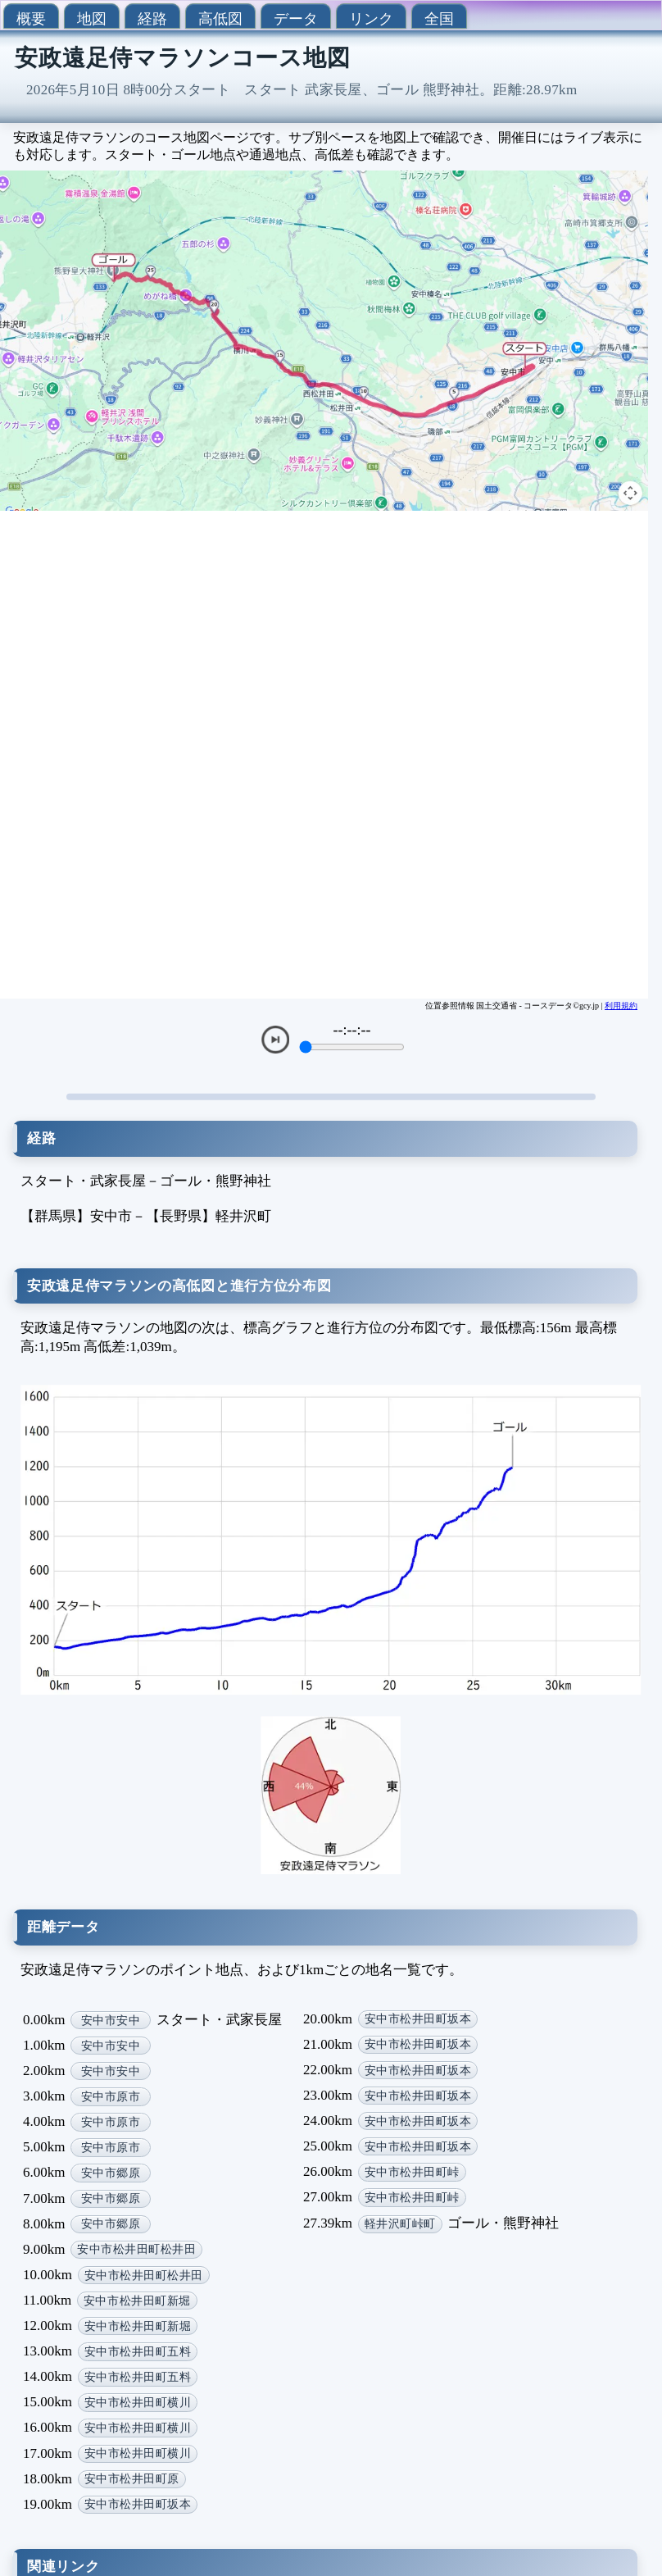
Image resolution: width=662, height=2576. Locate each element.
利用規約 (621, 1005)
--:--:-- (352, 1030)
